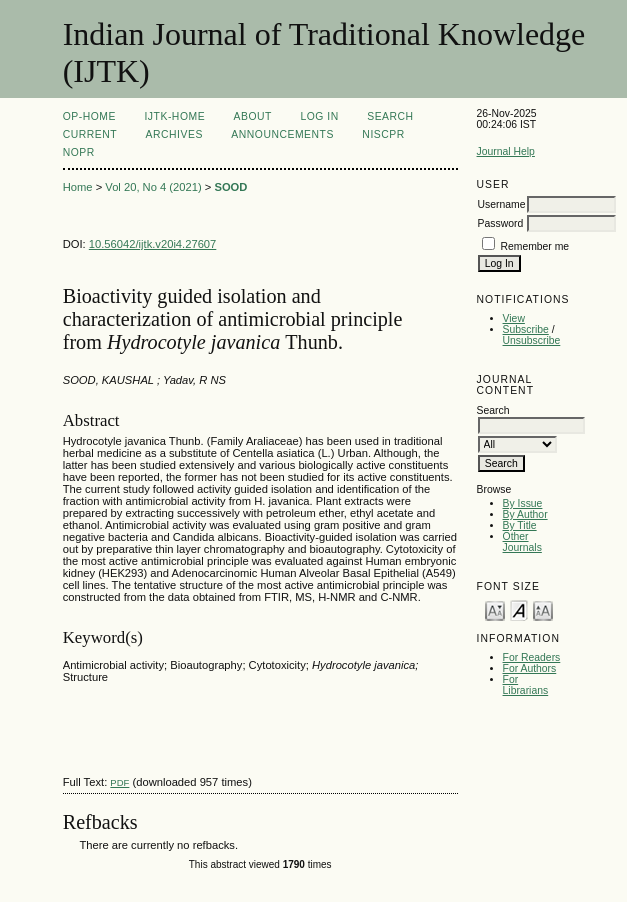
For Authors (530, 668)
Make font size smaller (495, 609)
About (253, 116)
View (514, 318)
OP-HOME (89, 116)
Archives (174, 134)
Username (502, 204)
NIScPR (383, 134)
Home (78, 187)
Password (501, 223)
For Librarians (526, 685)
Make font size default (519, 609)
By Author (525, 514)
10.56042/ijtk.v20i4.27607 (153, 244)
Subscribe (526, 329)
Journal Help (506, 151)
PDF (119, 782)
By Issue (523, 503)
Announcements (282, 134)
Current (90, 134)
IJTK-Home (174, 116)
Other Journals (522, 542)
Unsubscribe (532, 340)
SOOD (230, 187)
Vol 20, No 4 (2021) (153, 187)
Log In (319, 116)
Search (390, 116)
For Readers (532, 657)
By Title (520, 525)
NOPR (79, 152)
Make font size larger (543, 609)
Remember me (534, 246)
